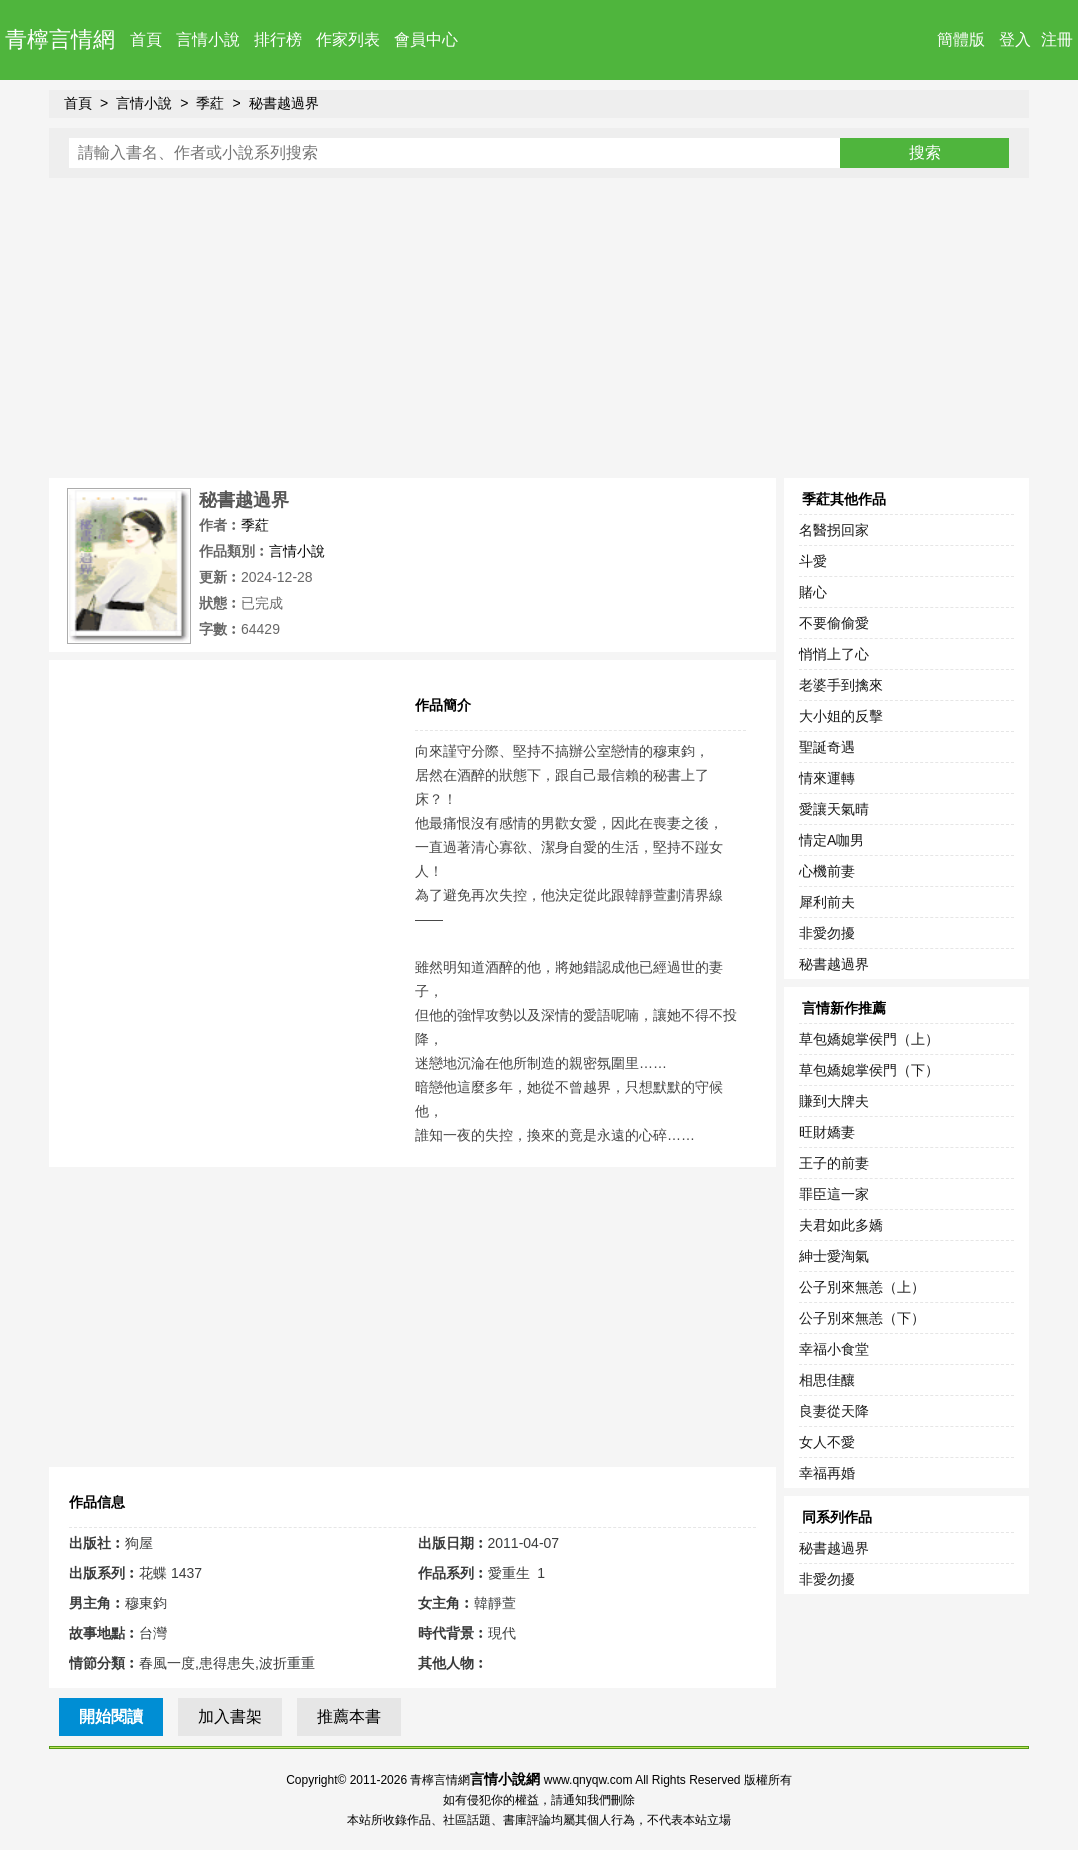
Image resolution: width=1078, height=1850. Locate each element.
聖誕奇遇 (827, 747)
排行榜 (278, 39)
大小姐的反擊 (841, 716)
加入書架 (230, 1716)
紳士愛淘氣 (834, 1256)
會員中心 (426, 39)
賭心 (813, 592)
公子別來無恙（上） (862, 1287)
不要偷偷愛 (834, 623)
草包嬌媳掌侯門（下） (869, 1070)
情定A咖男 (831, 840)
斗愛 (813, 561)
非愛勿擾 (827, 933)
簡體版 (961, 39)
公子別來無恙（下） (862, 1318)
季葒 (210, 103)
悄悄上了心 (834, 654)
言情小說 (208, 39)
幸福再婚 (827, 1473)
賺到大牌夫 (834, 1101)
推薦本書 (349, 1716)
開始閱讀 (111, 1716)
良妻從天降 (834, 1411)
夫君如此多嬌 (841, 1225)
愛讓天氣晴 (834, 809)
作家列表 (348, 39)
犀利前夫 (827, 902)
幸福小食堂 (834, 1349)
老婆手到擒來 (841, 685)
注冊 (1057, 39)
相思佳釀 (827, 1380)
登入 (1015, 39)
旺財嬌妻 (827, 1132)
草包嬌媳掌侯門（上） (869, 1039)
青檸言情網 (60, 39)
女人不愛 (827, 1442)
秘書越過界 (284, 103)
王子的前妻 (834, 1163)
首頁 (146, 39)
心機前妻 (827, 871)
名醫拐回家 (834, 530)
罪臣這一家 (834, 1194)
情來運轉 (827, 778)
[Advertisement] (539, 328)
